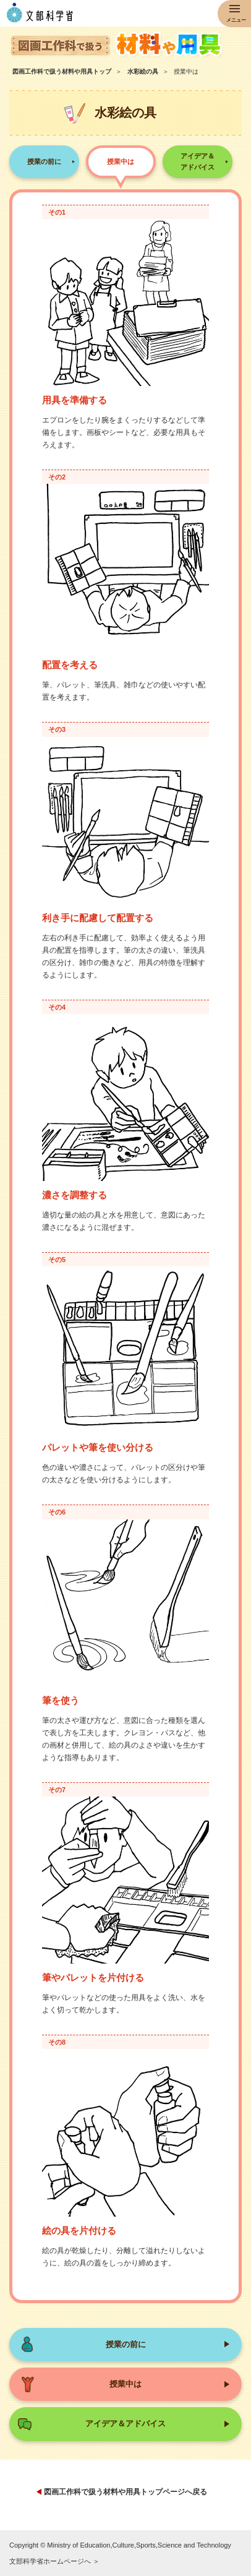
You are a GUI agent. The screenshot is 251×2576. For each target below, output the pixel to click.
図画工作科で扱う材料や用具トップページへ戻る (125, 2492)
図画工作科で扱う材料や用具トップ (61, 71)
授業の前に (44, 161)
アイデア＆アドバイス (198, 161)
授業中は (120, 161)
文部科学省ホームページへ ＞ (54, 2561)
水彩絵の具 (142, 71)
